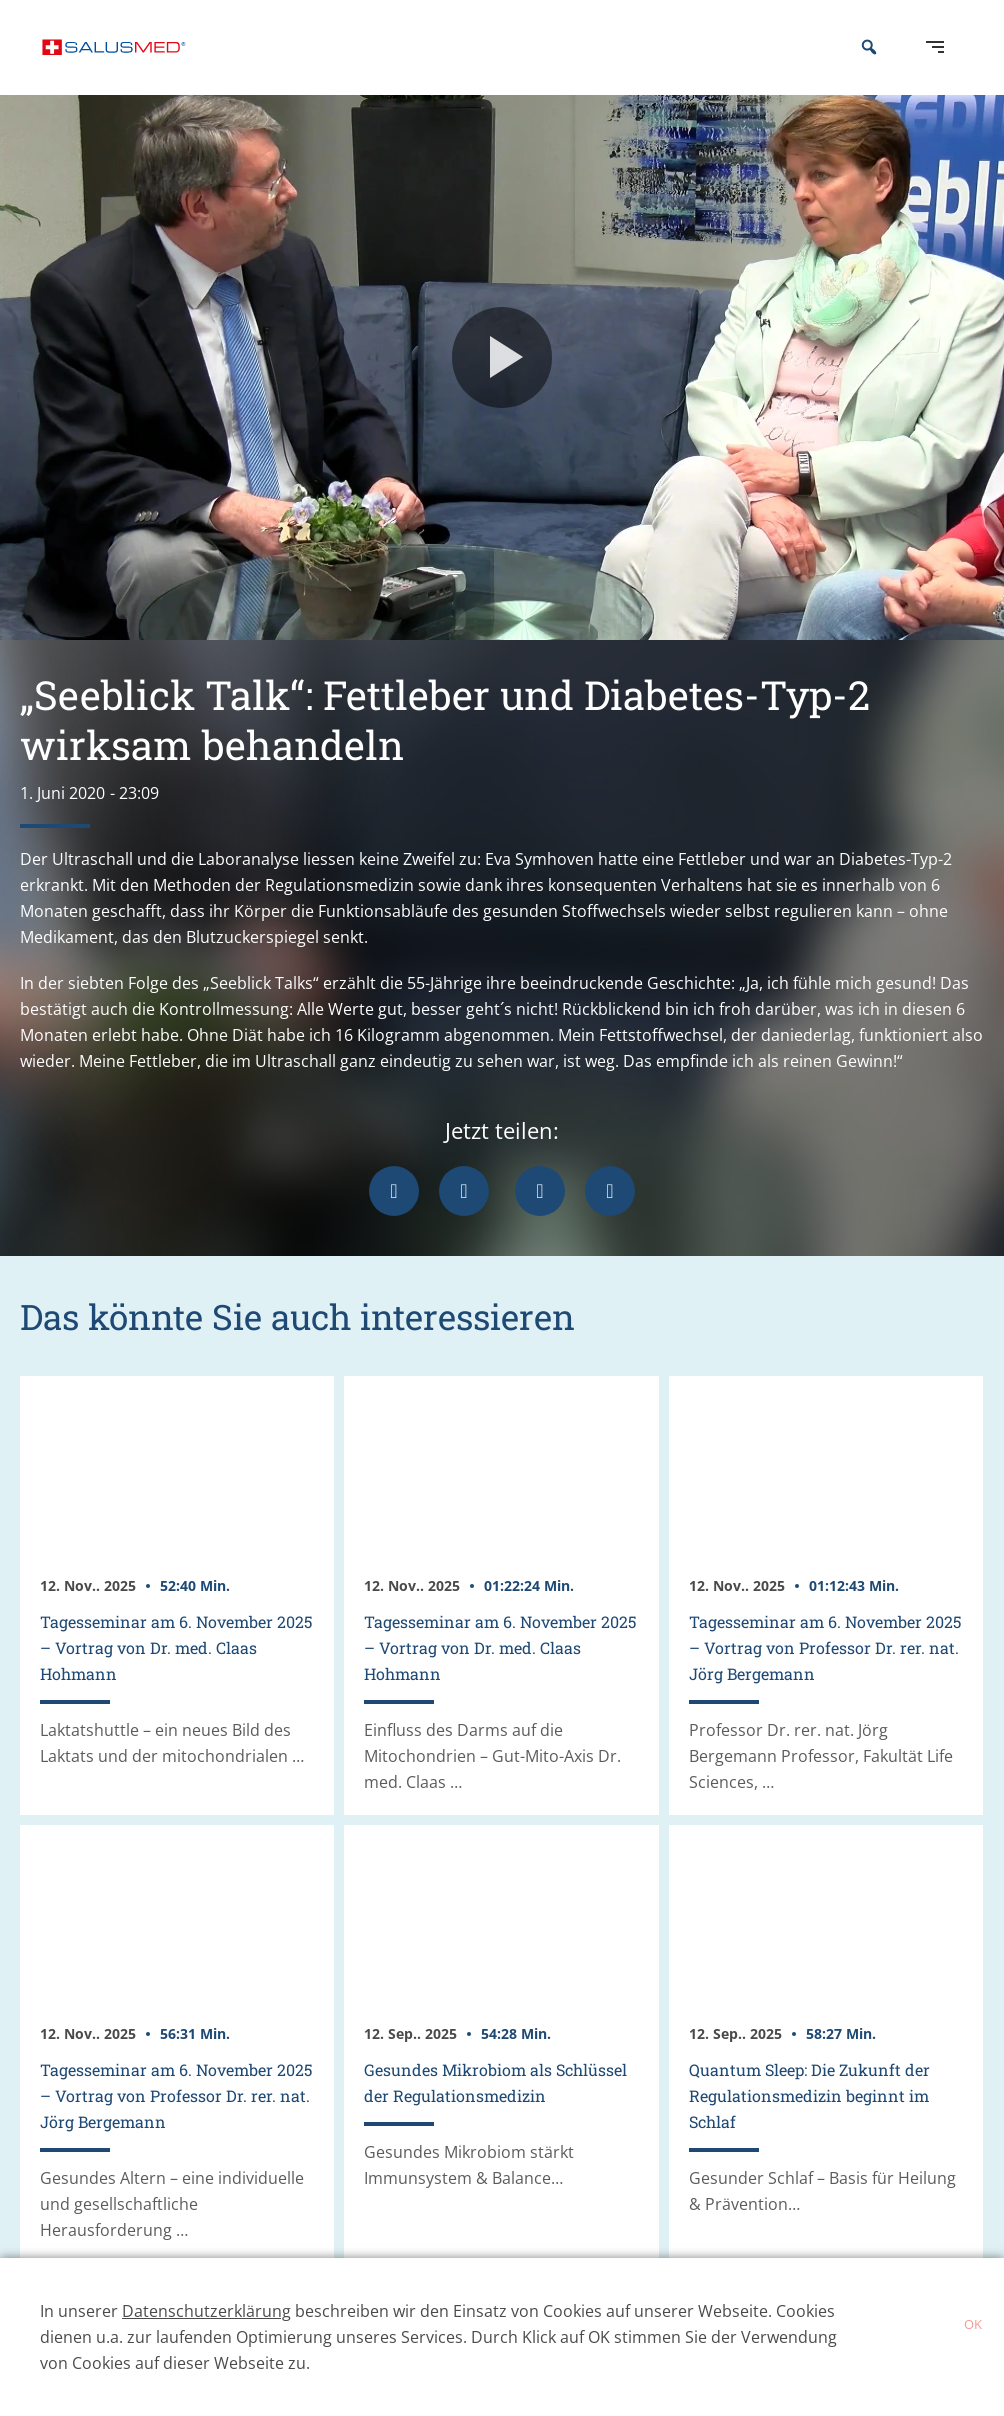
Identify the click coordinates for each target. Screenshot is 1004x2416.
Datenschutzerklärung (206, 2311)
